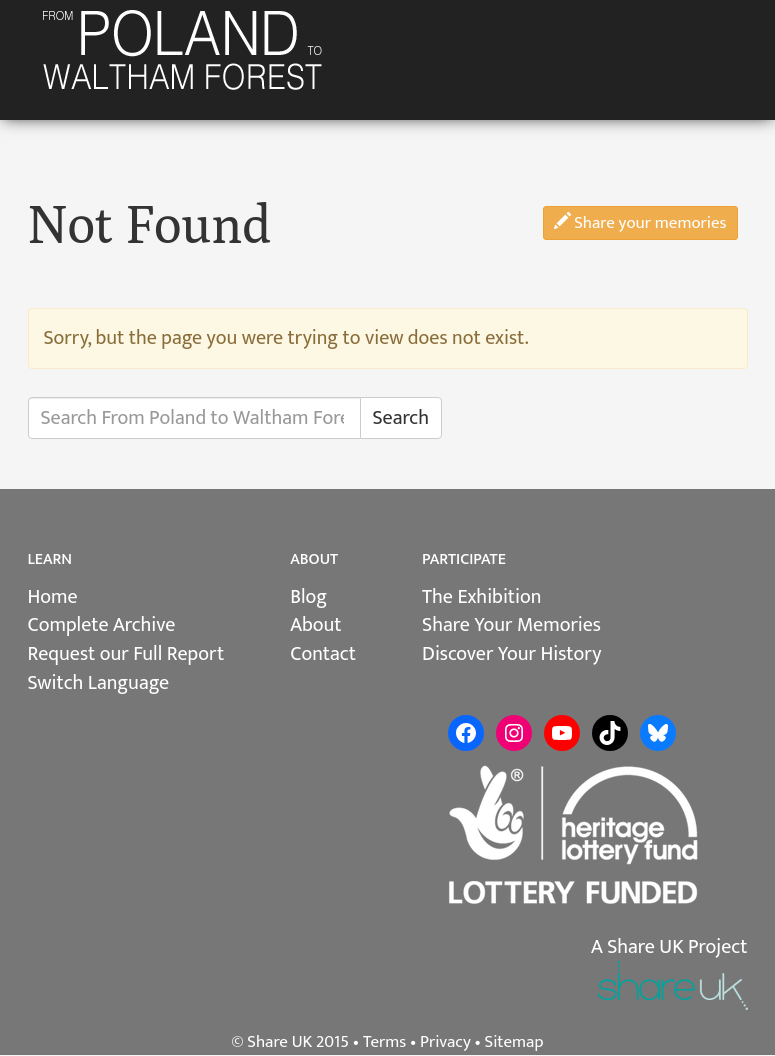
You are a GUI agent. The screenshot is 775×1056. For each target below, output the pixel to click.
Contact (323, 654)
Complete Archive (102, 625)
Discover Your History (511, 654)
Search (401, 418)
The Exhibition (481, 597)
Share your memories (640, 223)
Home (53, 597)
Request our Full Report (126, 654)
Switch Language (99, 683)
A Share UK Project (669, 947)
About (315, 625)
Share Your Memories (511, 625)
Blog (308, 597)
